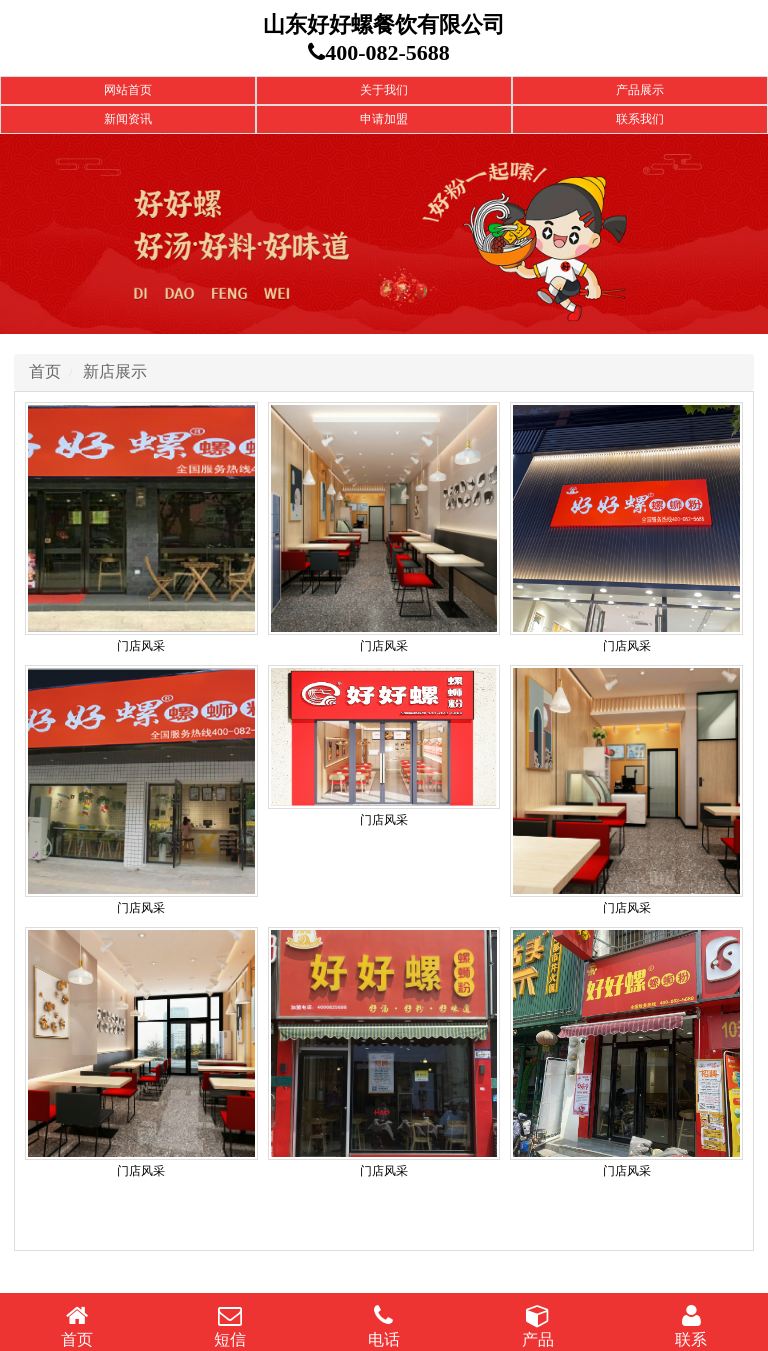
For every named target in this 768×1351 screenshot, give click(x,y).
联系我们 (640, 119)
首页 (45, 371)
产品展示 (640, 90)
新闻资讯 (128, 119)
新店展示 (115, 371)
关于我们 (384, 90)
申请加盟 (384, 119)
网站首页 (128, 90)
